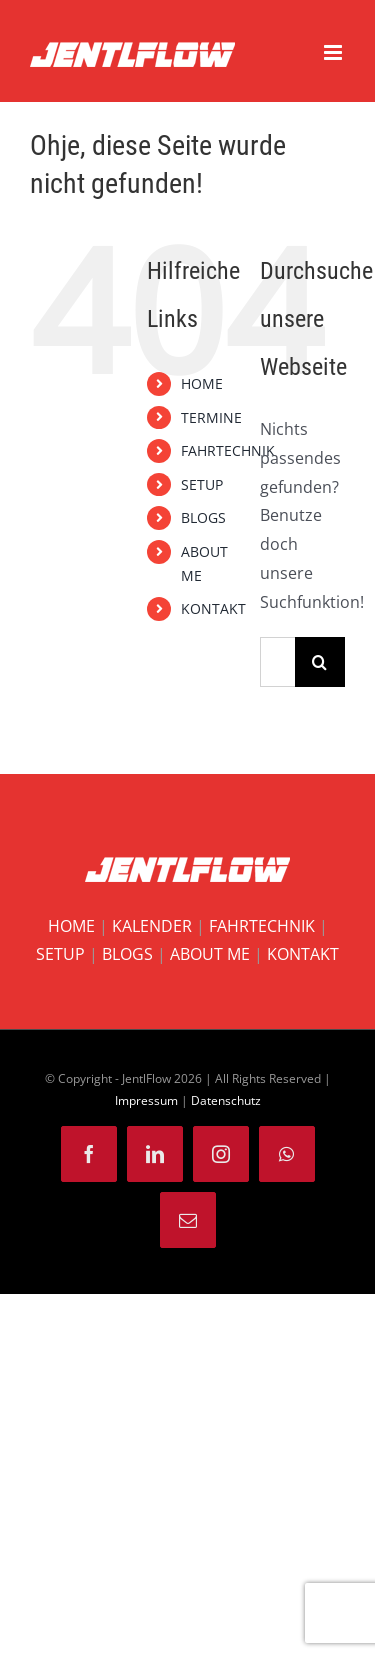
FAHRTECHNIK (228, 450)
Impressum (146, 1100)
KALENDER (152, 926)
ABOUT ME (210, 954)
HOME (202, 383)
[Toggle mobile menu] (334, 52)
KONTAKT (213, 608)
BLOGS (203, 517)
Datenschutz (226, 1100)
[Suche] (320, 662)
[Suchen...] (277, 662)
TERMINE (211, 417)
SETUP (202, 484)
